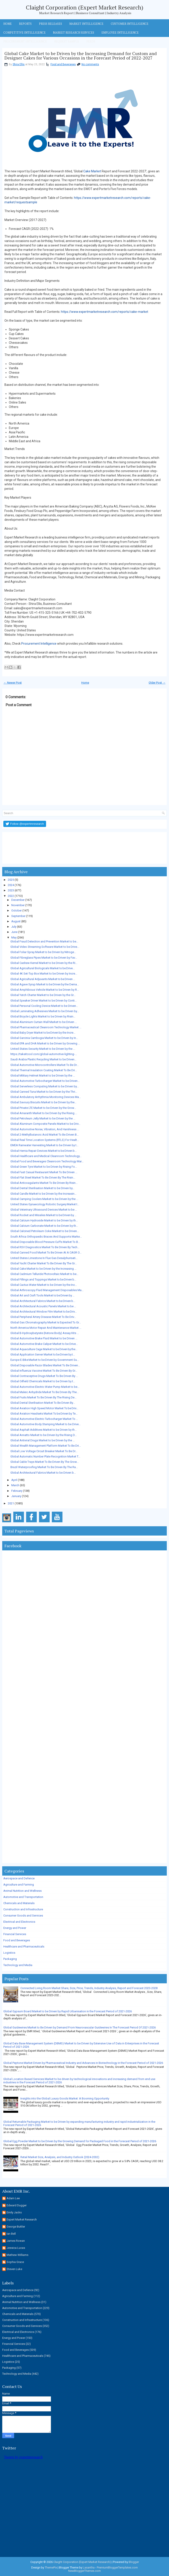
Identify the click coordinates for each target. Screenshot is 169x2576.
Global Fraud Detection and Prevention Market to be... (44, 941)
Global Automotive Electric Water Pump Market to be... (44, 1386)
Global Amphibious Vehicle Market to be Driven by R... (44, 989)
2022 (11, 896)
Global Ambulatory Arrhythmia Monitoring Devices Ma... (45, 1097)
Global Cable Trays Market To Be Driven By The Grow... (44, 1461)
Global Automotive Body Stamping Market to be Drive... (45, 1424)
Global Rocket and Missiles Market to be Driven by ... (43, 1215)
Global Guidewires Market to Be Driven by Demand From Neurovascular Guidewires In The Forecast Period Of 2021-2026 (79, 2027)
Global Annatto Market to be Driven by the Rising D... (43, 1435)
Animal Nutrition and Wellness (22, 1890)
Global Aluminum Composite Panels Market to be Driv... (45, 1123)
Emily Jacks (14, 2212)
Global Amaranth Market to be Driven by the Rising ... (43, 1113)
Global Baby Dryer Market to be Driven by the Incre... (42, 1032)
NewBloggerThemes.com (84, 2570)
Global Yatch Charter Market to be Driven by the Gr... (43, 995)
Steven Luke (14, 2269)
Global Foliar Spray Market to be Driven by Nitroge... (43, 952)
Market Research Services (73, 33)
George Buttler (16, 2226)
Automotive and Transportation (23, 1897)
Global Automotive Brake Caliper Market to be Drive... (44, 1344)
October (16, 910)
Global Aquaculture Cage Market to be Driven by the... (43, 1349)
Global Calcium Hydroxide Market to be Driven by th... (44, 1220)
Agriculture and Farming (18, 1884)
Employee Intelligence (120, 33)
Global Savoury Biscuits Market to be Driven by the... (43, 1102)
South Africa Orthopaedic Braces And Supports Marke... (46, 1236)
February (16, 1490)
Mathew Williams (17, 2255)
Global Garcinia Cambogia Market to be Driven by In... (44, 1038)
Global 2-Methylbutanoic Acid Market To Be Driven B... (44, 1134)
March (15, 1485)
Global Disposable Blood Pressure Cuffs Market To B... (45, 1242)
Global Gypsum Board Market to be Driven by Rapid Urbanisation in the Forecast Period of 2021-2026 (67, 2011)
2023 (11, 890)
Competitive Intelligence (24, 33)
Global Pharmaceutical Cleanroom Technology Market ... (45, 1027)
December (18, 900)
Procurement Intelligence (25, 41)
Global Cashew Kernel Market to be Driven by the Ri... (43, 963)
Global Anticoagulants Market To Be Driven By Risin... (44, 1182)
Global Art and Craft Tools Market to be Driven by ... (42, 1295)
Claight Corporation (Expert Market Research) (84, 7)
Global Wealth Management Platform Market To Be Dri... (45, 1445)
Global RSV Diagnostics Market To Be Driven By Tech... (44, 1247)
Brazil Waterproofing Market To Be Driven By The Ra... (44, 1467)
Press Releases (50, 24)
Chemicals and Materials (19, 1903)
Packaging (10, 1959)
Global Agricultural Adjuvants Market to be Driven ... (42, 979)
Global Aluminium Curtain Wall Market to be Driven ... (43, 1022)
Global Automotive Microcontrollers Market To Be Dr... (44, 1065)
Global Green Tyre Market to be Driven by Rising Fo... (43, 1166)
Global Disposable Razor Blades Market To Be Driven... (45, 1365)
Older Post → (157, 682)
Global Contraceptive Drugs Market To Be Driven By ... (44, 1376)
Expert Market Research (22, 2219)
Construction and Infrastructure (23, 1909)
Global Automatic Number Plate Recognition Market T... (45, 1456)
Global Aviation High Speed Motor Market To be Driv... (44, 1408)
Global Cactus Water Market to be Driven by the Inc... (43, 1284)
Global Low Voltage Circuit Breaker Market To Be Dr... (43, 1451)
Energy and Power (14, 1928)
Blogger (134, 2562)
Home (7, 24)
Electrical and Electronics (19, 1921)
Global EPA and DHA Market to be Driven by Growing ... (45, 1043)
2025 (11, 879)
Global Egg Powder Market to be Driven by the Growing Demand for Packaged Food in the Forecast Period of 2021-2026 (79, 2141)
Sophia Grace (15, 2262)
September (18, 916)
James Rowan (16, 2240)
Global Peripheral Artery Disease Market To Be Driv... (43, 1317)
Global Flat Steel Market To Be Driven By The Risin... (42, 1177)
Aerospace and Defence (19, 1878)
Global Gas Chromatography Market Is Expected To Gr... (45, 1322)
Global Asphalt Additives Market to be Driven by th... (43, 1429)
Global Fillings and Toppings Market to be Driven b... (43, 1279)
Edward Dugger (17, 2205)
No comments (90, 64)
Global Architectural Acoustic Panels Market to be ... (43, 1306)
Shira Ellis (19, 64)
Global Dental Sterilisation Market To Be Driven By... (42, 1402)
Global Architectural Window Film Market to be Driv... (43, 1311)
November (18, 905)
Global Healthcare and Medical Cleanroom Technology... (46, 1156)
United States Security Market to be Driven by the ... (42, 1048)
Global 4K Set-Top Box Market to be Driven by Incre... (43, 973)
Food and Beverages (63, 64)
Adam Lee (13, 2198)
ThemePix (51, 2567)
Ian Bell (11, 2233)
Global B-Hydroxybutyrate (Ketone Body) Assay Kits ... (44, 1333)
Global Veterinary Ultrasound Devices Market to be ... (43, 1209)
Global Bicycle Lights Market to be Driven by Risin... (42, 1016)
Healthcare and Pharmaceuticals (23, 1946)
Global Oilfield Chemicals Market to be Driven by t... (42, 1381)
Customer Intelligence (129, 24)
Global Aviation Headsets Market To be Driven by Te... (44, 1413)
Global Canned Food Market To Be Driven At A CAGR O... (46, 1252)
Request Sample (66, 41)
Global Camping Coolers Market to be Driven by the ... (44, 1199)
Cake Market (92, 171)
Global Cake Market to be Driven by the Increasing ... (43, 1268)
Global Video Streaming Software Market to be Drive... (44, 946)
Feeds (90, 41)
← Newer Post (13, 682)
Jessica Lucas (16, 2247)
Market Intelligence (86, 24)
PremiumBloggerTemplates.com (117, 2567)
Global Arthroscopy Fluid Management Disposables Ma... (47, 1290)
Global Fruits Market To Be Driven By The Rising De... (43, 1397)
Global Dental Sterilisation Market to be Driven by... (42, 1188)
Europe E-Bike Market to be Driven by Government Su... (44, 1359)
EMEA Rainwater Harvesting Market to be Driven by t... (44, 1145)
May (14, 937)
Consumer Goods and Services (23, 1915)
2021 (11, 1503)
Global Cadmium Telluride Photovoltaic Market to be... (44, 1274)
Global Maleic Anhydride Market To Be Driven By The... (44, 1392)
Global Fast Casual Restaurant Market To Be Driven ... (43, 1172)
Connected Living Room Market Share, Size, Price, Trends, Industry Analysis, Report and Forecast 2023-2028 (88, 1988)
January (16, 1496)
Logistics (9, 1952)
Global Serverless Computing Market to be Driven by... (44, 1086)
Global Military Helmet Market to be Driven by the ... (42, 1075)
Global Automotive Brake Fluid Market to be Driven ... (43, 1338)
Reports (25, 24)
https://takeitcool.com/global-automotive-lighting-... (43, 1054)
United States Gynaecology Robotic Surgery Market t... (44, 1204)
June (14, 932)
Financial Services (14, 1934)
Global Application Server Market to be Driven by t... (42, 1354)
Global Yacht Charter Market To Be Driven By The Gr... (43, 1263)
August (16, 921)
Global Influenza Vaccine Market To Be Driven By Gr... (43, 1370)
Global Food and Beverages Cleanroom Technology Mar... (47, 1161)
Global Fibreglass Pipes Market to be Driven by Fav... (43, 957)
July (13, 926)
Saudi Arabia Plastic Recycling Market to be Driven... (43, 1059)
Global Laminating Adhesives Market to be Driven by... (44, 1011)
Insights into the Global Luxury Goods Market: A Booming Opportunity (64, 2098)
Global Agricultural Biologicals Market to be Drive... (42, 968)
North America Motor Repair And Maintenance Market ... (45, 1327)
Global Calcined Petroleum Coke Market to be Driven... (44, 1231)
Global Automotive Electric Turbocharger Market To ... (44, 1419)
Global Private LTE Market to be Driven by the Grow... (43, 1107)
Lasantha (89, 2567)
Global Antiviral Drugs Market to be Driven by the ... (42, 1440)
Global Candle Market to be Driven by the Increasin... (43, 1193)
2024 (11, 885)
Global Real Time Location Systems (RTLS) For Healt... (44, 1140)
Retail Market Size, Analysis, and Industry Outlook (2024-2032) (59, 2157)
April (14, 1480)
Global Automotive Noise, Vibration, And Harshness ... (44, 1129)
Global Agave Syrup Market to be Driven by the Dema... (44, 984)
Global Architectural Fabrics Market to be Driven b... (42, 1301)
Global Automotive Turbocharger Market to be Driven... (45, 1080)
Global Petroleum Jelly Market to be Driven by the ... (42, 1118)
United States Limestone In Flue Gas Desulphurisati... (44, 1258)
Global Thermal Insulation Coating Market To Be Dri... (43, 1070)
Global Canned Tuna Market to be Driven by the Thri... (43, 1091)
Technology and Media (17, 1965)
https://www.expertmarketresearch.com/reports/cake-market (104, 311)
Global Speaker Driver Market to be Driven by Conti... (43, 1000)
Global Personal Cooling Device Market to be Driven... (44, 1005)
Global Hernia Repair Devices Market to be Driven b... (43, 1150)
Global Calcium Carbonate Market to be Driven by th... (44, 1225)
